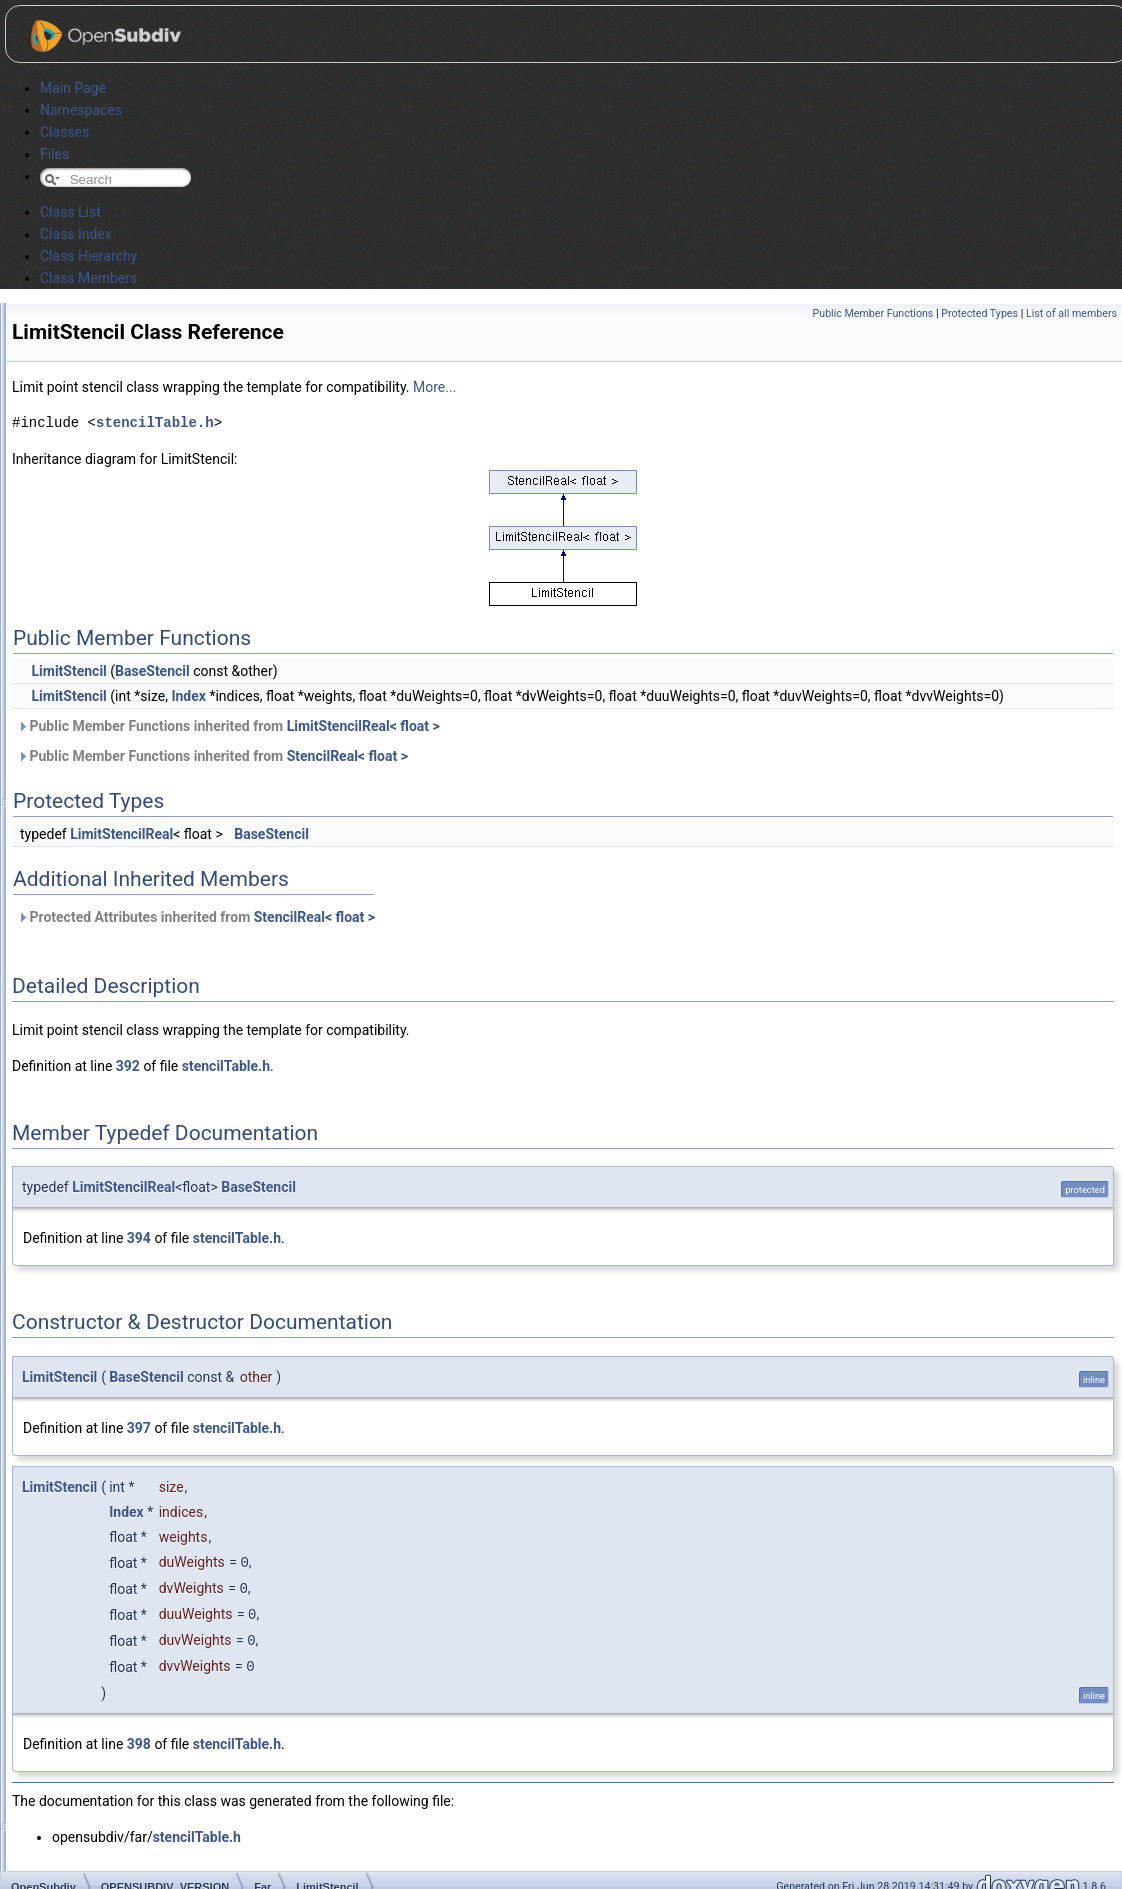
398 (139, 1739)
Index (188, 696)
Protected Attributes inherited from (196, 917)
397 (139, 1428)
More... (434, 387)
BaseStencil (152, 671)
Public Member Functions (873, 313)
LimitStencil (68, 671)
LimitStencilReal (121, 834)
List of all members (1071, 313)
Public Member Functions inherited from (228, 726)
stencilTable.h (155, 422)
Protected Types (979, 313)
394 (139, 1238)
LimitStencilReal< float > (363, 726)
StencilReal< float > (347, 756)
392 (128, 1066)
